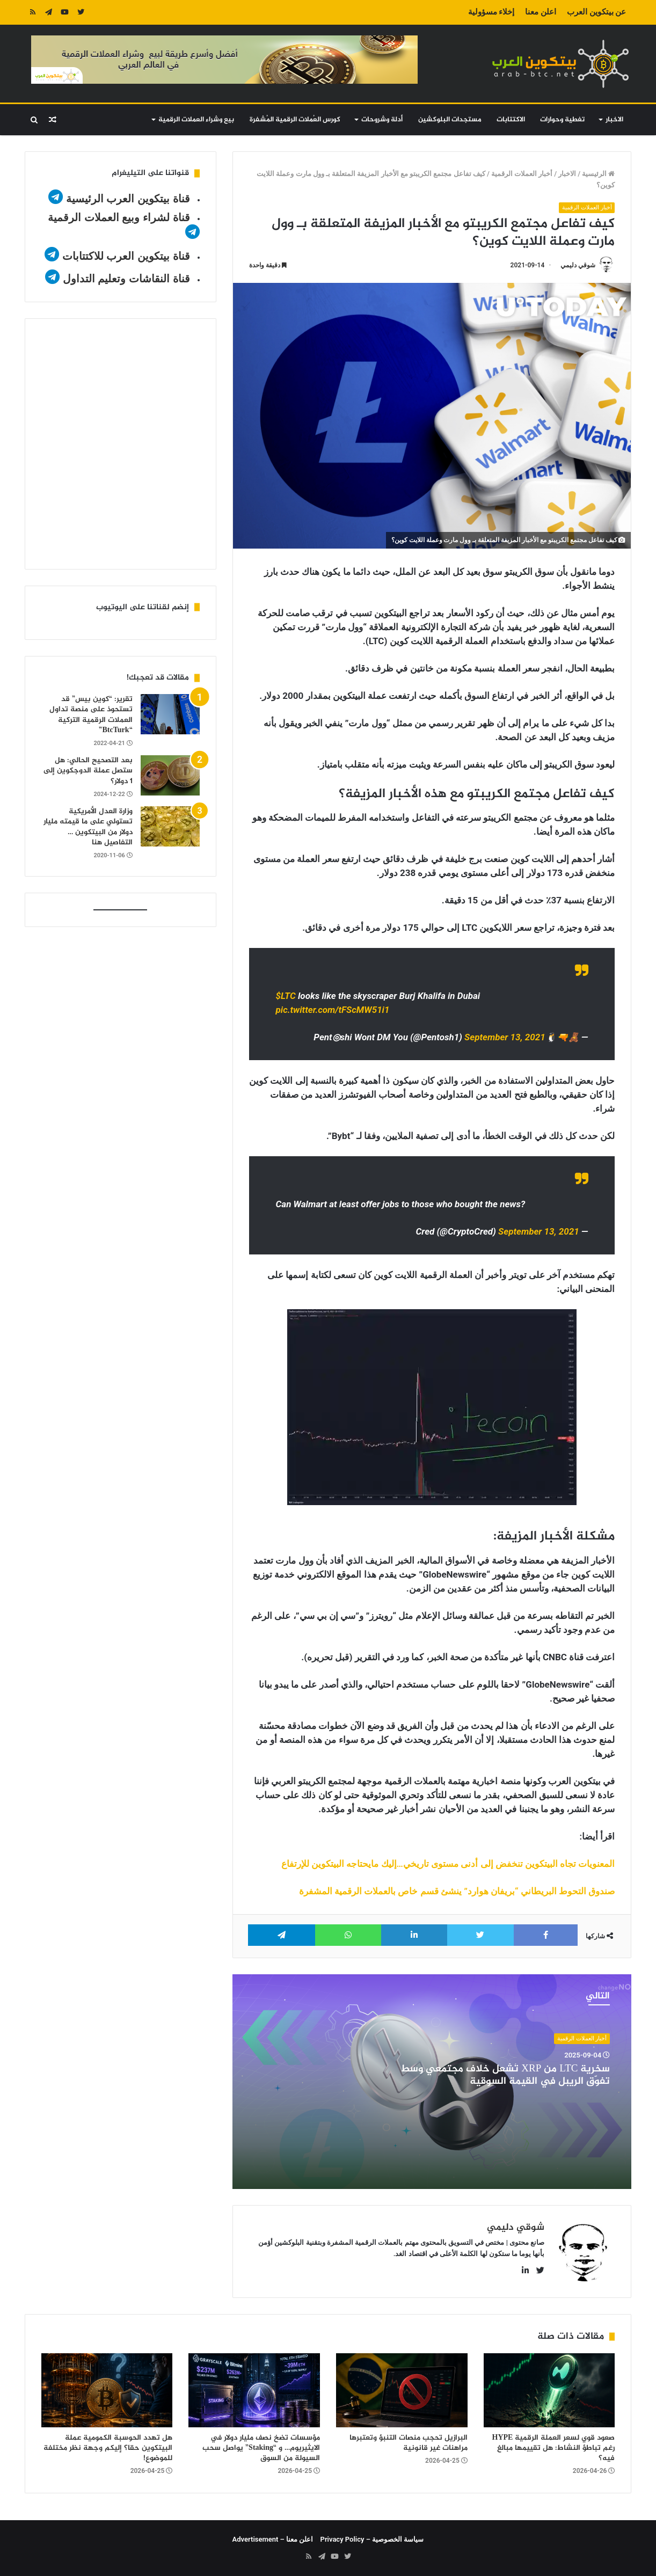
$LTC (286, 996)
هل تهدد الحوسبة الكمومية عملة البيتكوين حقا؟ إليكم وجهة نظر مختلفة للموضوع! (107, 2448)
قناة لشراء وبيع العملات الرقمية (118, 217)
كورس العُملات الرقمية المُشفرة (295, 120)
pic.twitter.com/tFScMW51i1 (333, 1010)
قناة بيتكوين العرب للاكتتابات (124, 256)
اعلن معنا (540, 12)
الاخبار (614, 120)
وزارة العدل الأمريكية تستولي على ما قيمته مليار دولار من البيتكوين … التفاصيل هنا (88, 827)
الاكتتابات (511, 120)
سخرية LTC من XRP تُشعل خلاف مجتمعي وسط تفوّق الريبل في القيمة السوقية (505, 2075)
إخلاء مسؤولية (491, 12)
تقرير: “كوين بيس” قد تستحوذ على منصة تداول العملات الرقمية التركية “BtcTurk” (91, 715)
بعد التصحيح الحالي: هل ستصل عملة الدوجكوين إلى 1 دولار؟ (88, 770)
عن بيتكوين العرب (596, 12)
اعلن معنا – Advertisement (273, 2539)
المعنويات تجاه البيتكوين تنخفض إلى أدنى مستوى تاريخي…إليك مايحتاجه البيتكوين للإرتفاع (448, 1863)
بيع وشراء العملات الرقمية (196, 120)
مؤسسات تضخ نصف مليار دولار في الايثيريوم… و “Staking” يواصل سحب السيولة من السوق (261, 2448)
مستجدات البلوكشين (450, 120)
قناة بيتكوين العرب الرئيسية (128, 199)
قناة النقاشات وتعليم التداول (126, 278)
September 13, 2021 (504, 1037)
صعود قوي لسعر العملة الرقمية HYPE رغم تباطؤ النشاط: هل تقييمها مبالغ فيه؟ (553, 2448)
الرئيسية (598, 174)
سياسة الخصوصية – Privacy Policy (372, 2539)
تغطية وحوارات (562, 120)
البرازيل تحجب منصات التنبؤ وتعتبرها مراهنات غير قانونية (408, 2443)
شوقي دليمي (577, 265)
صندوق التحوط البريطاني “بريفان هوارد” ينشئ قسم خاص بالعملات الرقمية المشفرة (457, 1891)
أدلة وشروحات (382, 120)
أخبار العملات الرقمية (521, 174)
